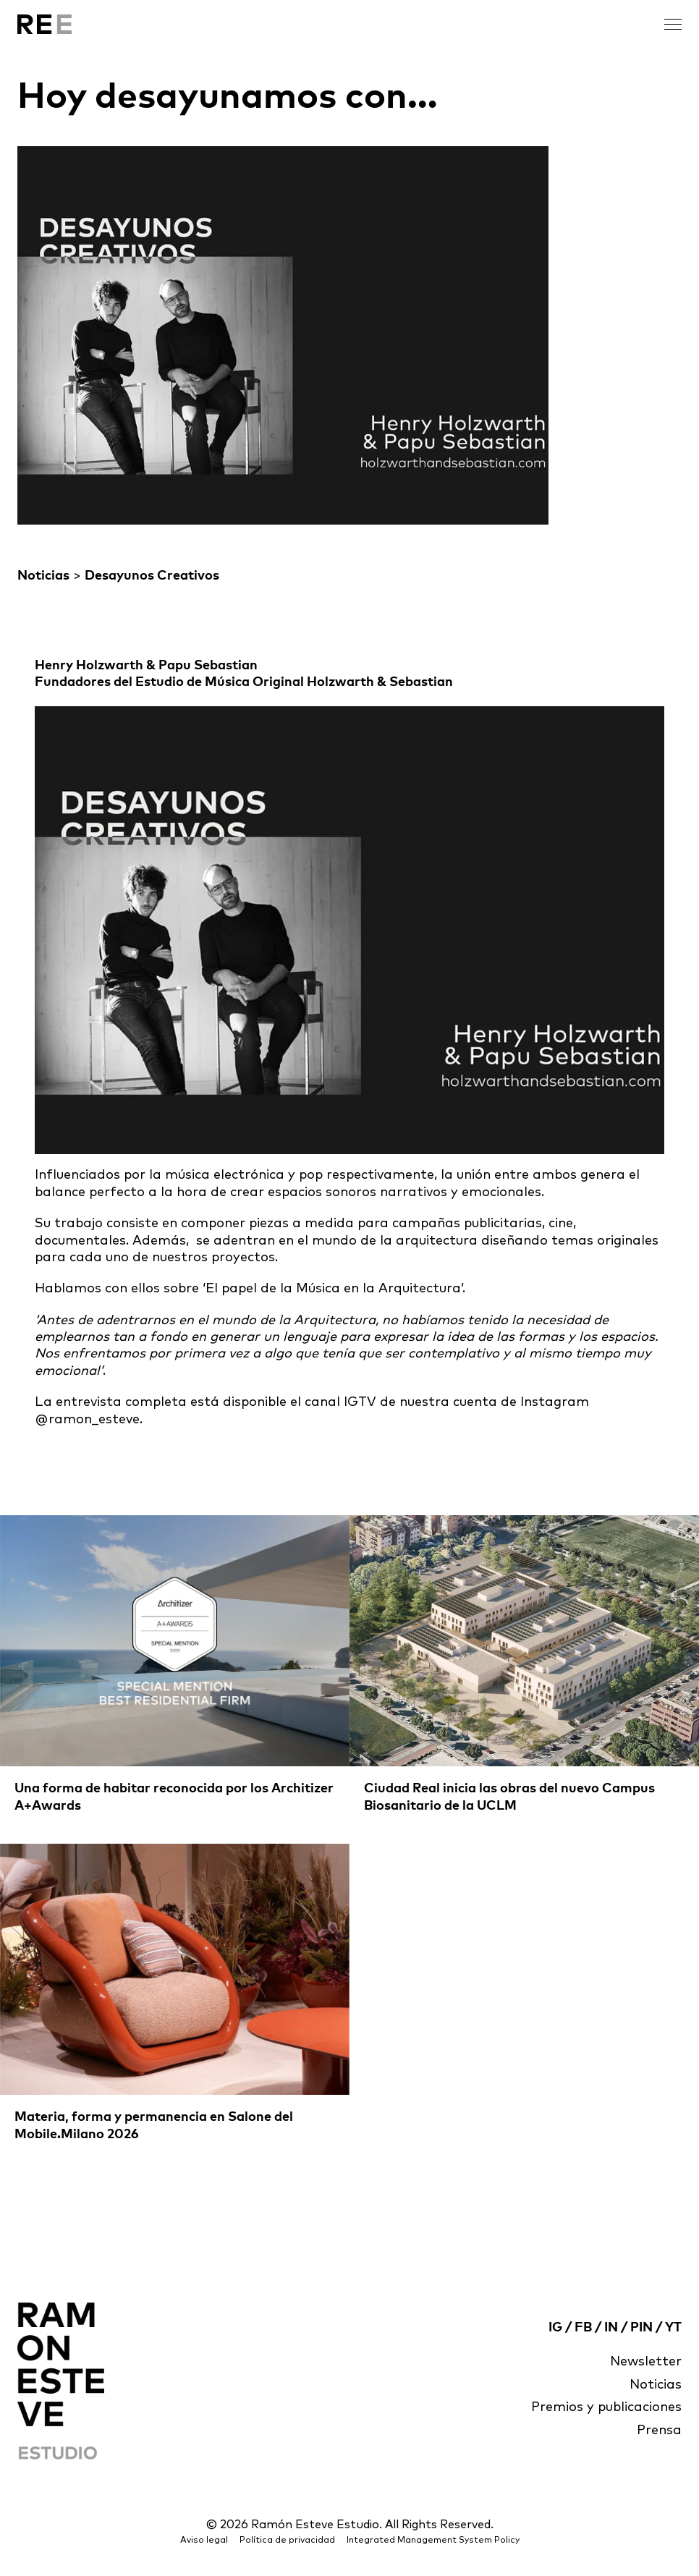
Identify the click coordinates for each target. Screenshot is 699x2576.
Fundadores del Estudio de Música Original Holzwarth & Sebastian (244, 682)
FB (583, 2327)
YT (673, 2327)
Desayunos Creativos (152, 575)
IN (611, 2327)
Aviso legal (204, 2540)
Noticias (43, 575)
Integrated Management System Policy (433, 2540)
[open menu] (673, 24)
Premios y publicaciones (606, 2407)
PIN (641, 2327)
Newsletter (646, 2361)
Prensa (659, 2430)
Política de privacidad (287, 2540)
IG (555, 2327)
